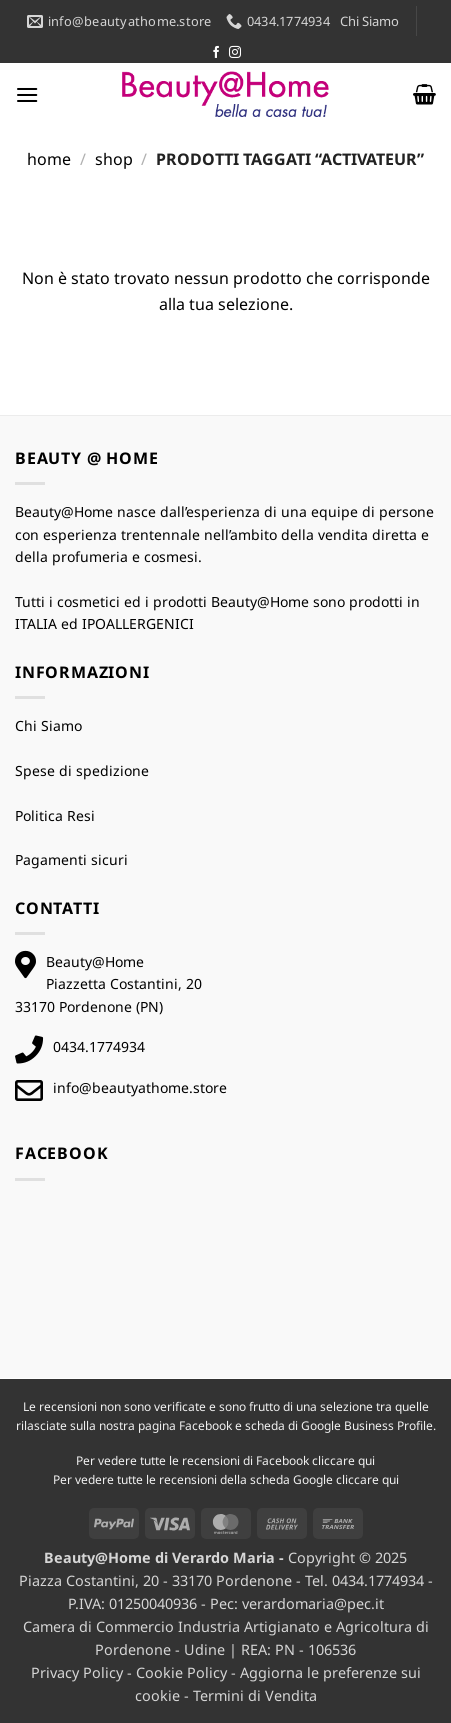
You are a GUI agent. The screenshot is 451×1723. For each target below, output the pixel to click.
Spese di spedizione (82, 770)
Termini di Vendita (255, 1695)
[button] (27, 94)
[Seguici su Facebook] (216, 53)
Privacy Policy (77, 1672)
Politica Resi (55, 815)
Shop (114, 159)
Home (49, 159)
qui (366, 1460)
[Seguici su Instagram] (235, 53)
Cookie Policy (181, 1672)
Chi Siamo (369, 21)
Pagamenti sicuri (71, 859)
